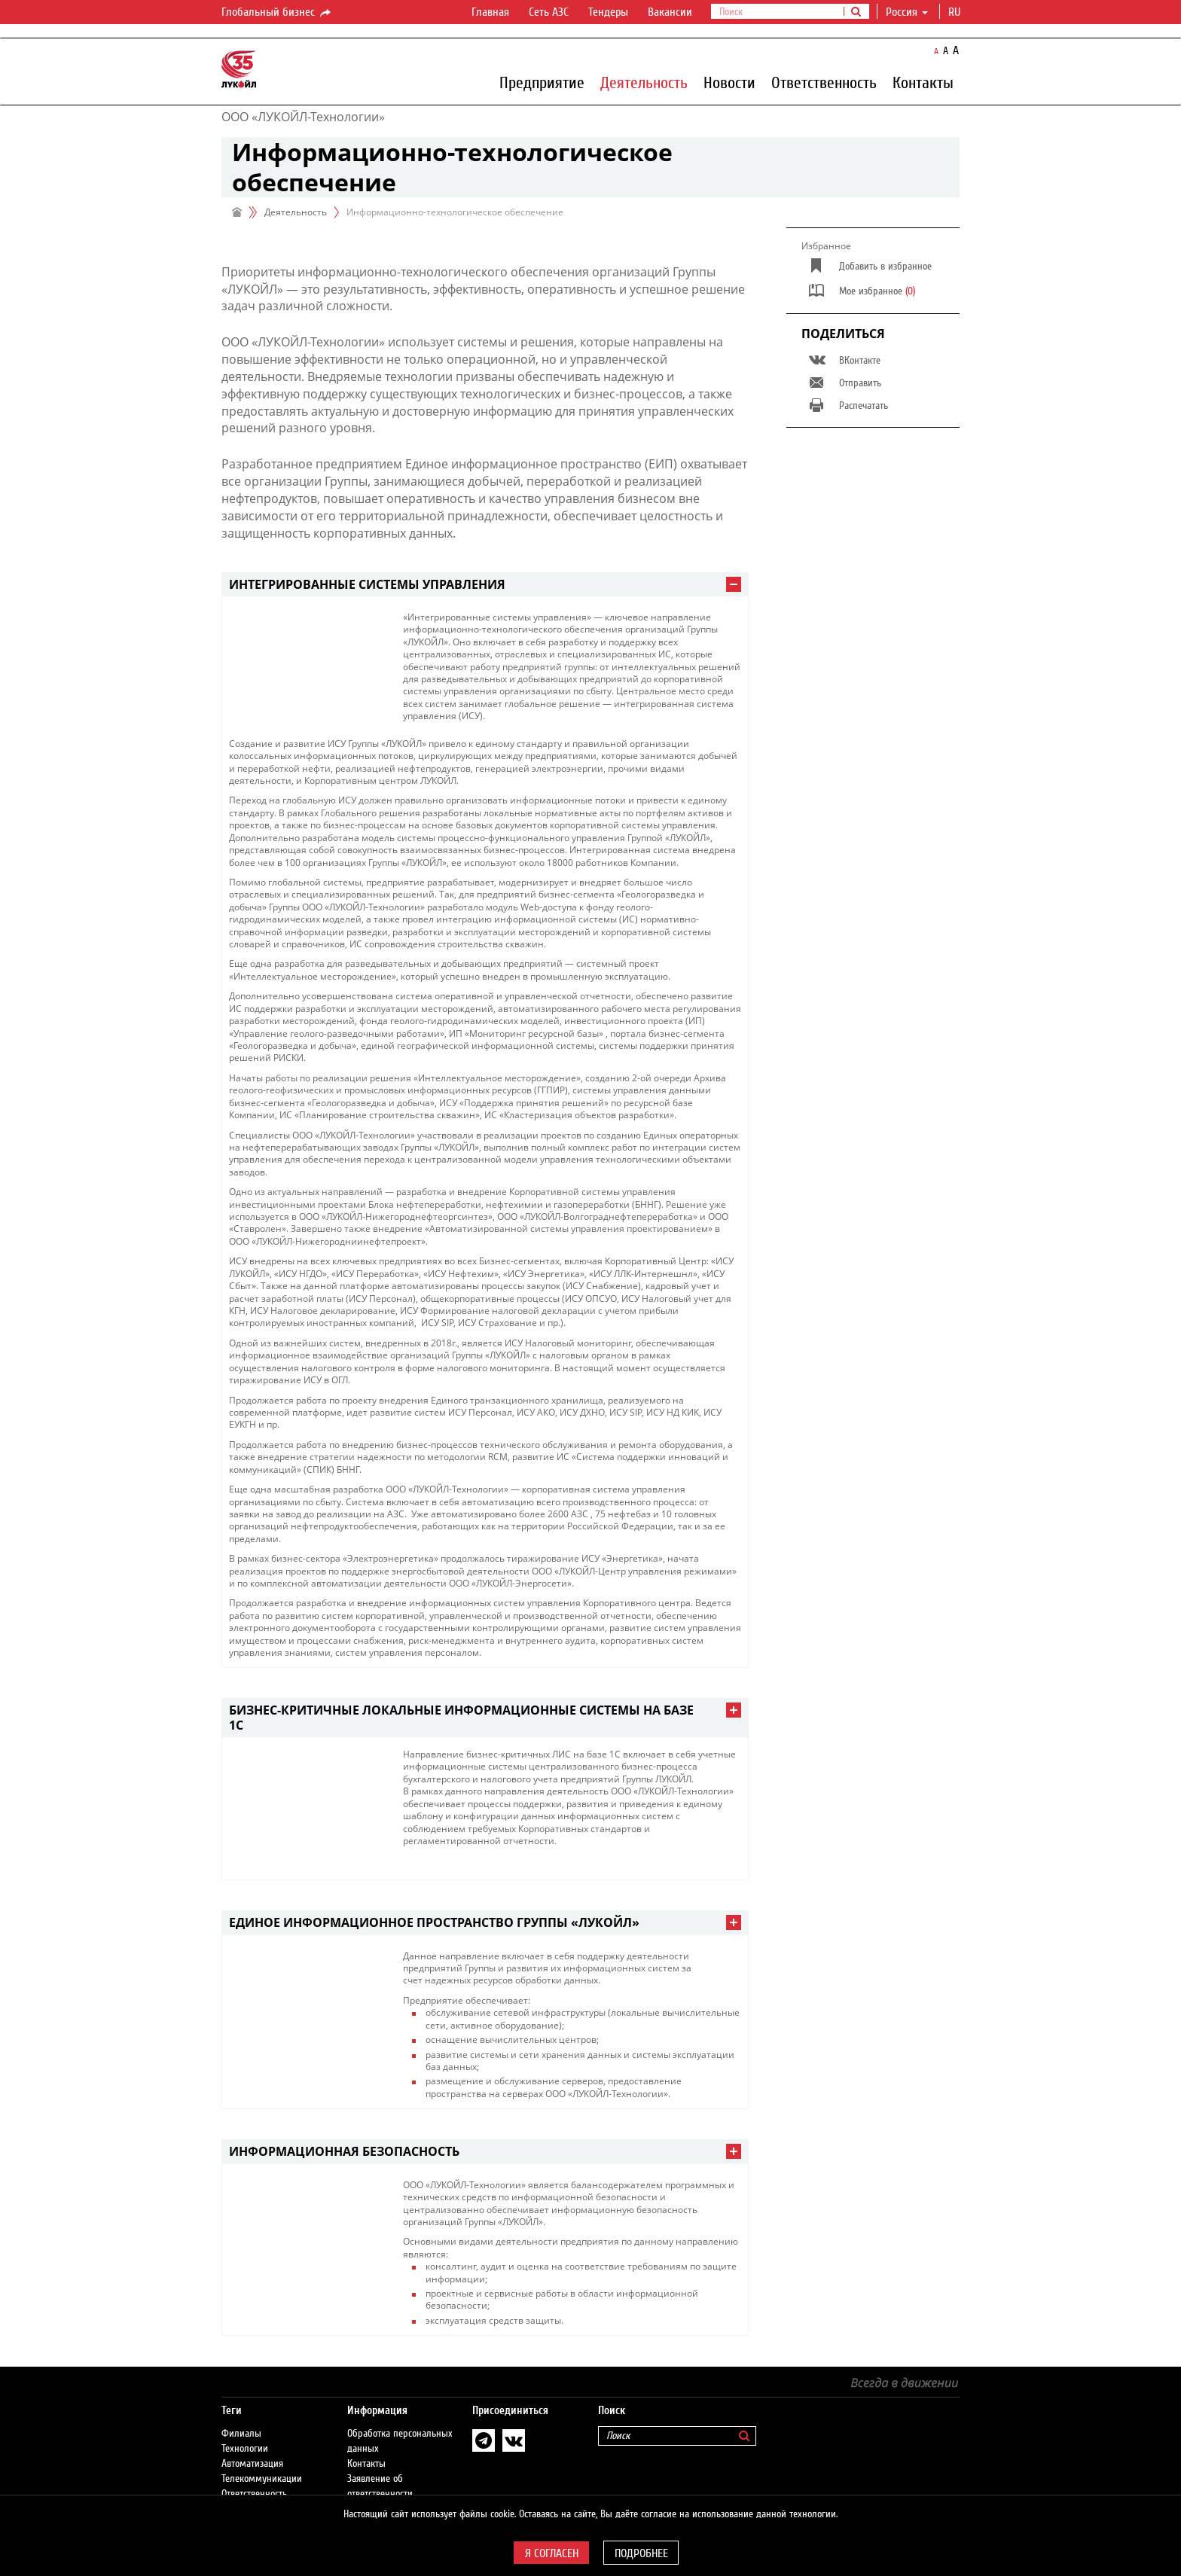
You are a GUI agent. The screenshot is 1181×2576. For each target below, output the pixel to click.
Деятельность (644, 82)
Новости (729, 82)
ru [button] (955, 12)
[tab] (485, 584)
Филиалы (241, 2434)
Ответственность (824, 82)
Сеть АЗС (549, 12)
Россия (907, 12)
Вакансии (670, 12)
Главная (490, 12)
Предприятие (541, 82)
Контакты (923, 82)
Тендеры (608, 12)
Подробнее (641, 2553)
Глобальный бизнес (277, 12)
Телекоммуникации (261, 2479)
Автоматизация (252, 2464)
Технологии (244, 2449)
